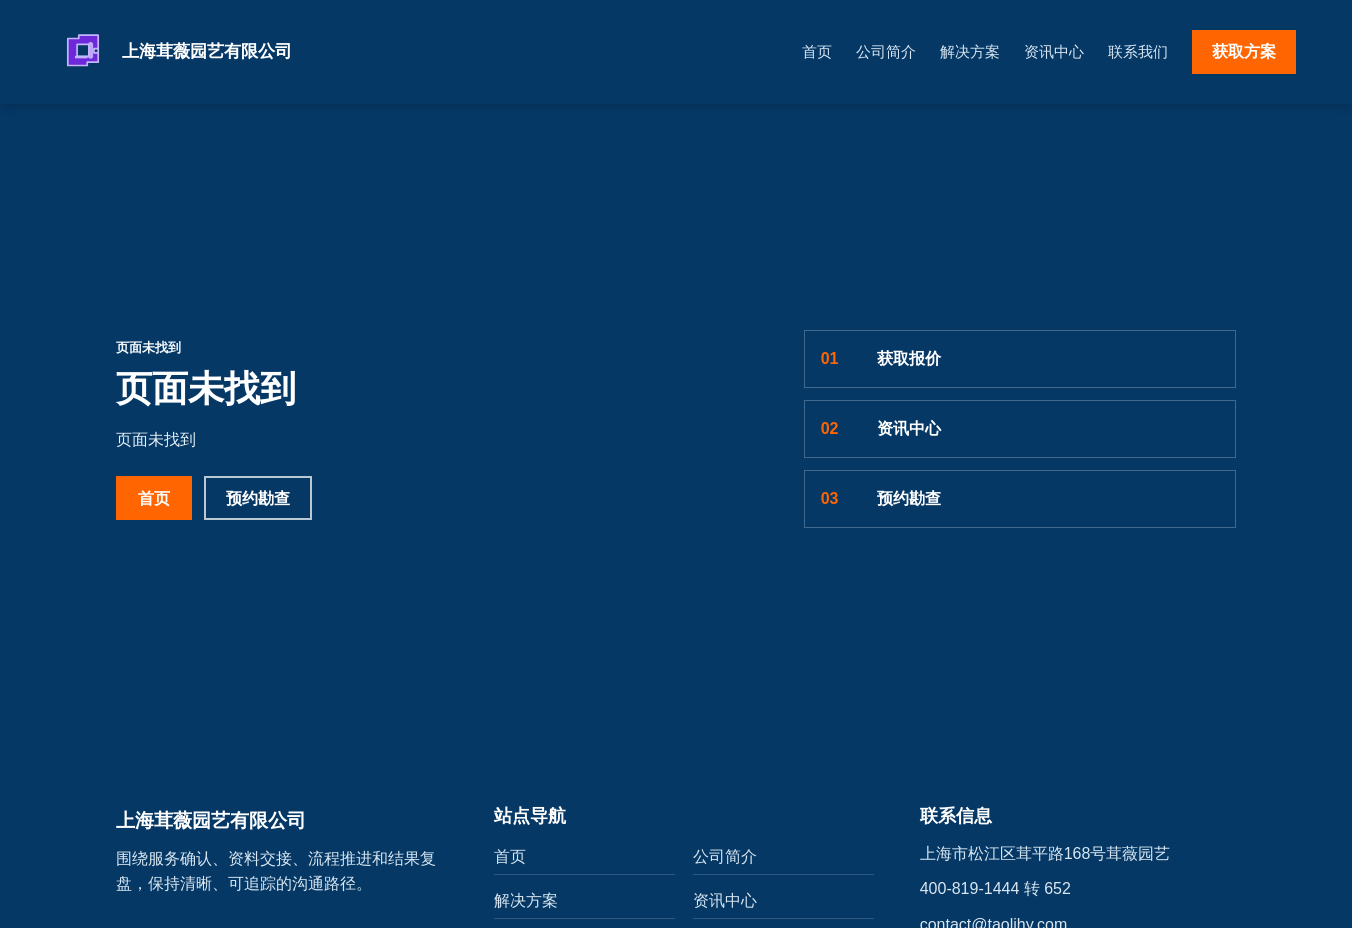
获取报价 (881, 359)
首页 (817, 51)
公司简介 (886, 51)
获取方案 (1244, 51)
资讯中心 (1054, 51)
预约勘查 (258, 498)
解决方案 (970, 51)
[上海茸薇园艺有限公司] (216, 52)
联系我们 (1138, 51)
